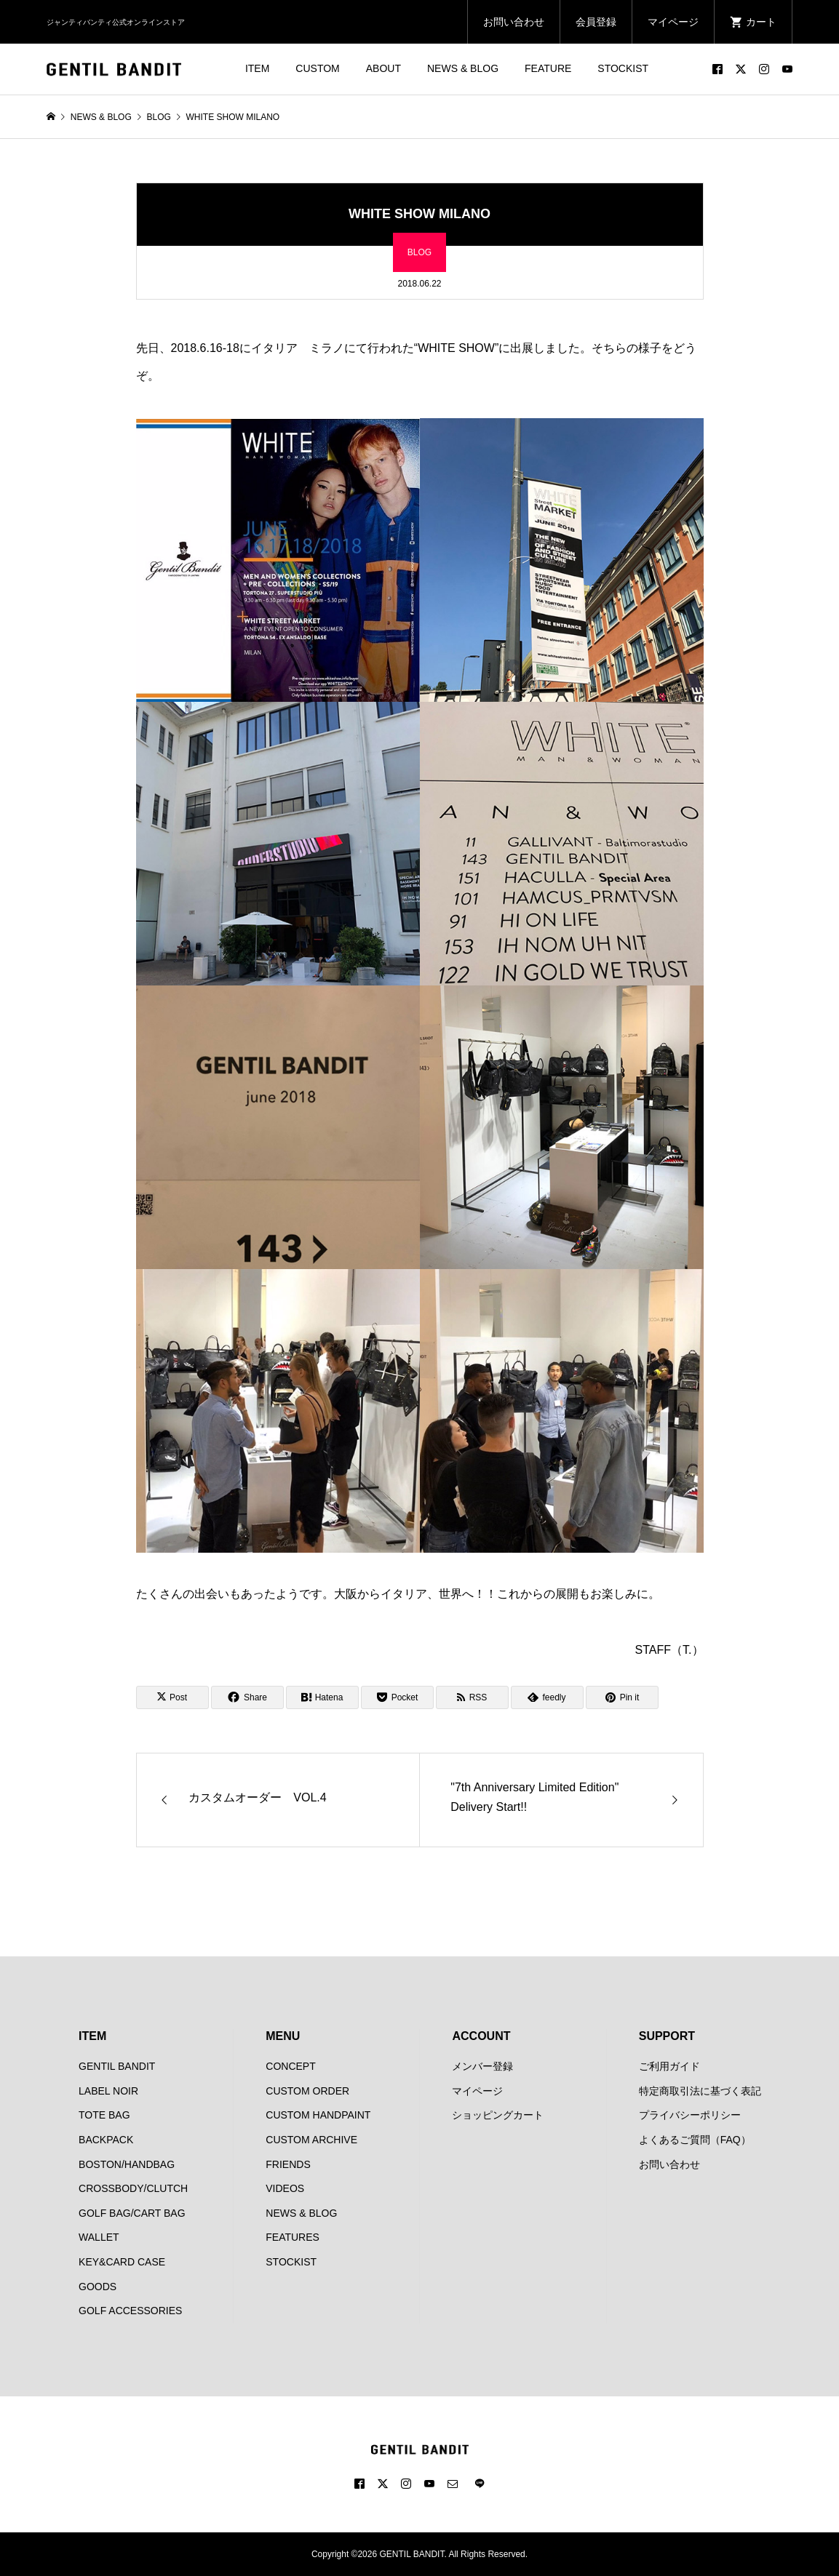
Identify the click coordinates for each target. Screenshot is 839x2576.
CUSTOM (317, 68)
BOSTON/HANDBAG (127, 2164)
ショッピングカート (498, 2115)
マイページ (673, 22)
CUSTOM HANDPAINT (318, 2115)
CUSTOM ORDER (307, 2091)
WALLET (99, 2237)
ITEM (257, 68)
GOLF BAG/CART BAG (132, 2213)
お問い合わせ (513, 22)
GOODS (97, 2286)
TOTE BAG (104, 2115)
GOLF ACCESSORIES (130, 2310)
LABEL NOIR (108, 2091)
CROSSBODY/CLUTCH (133, 2188)
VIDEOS (285, 2188)
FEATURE (548, 68)
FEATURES (292, 2237)
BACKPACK (106, 2139)
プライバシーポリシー (690, 2115)
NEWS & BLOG (462, 68)
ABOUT (383, 68)
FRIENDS (288, 2164)
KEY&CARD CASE (122, 2262)
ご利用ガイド (669, 2066)
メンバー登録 (482, 2066)
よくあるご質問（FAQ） (695, 2139)
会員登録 (596, 22)
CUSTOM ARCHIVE (311, 2139)
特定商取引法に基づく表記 (700, 2091)
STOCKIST (622, 68)
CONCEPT (290, 2066)
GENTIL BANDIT (117, 2066)
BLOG (419, 252)
